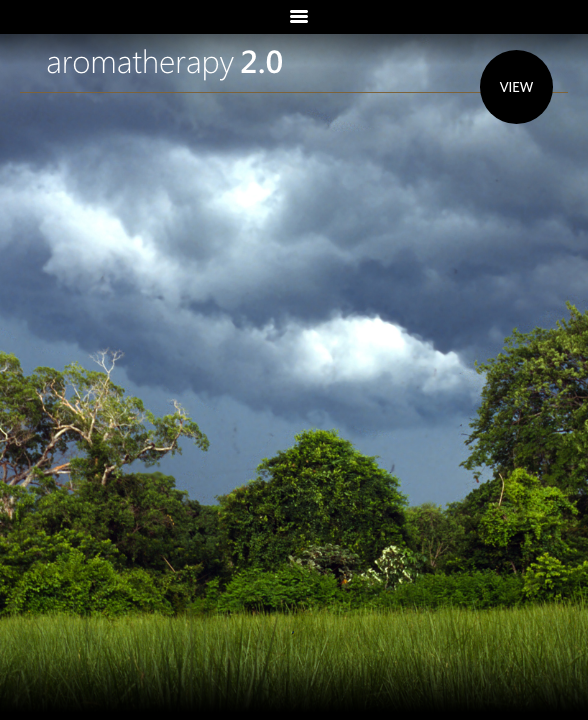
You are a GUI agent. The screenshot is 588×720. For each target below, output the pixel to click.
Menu (294, 17)
